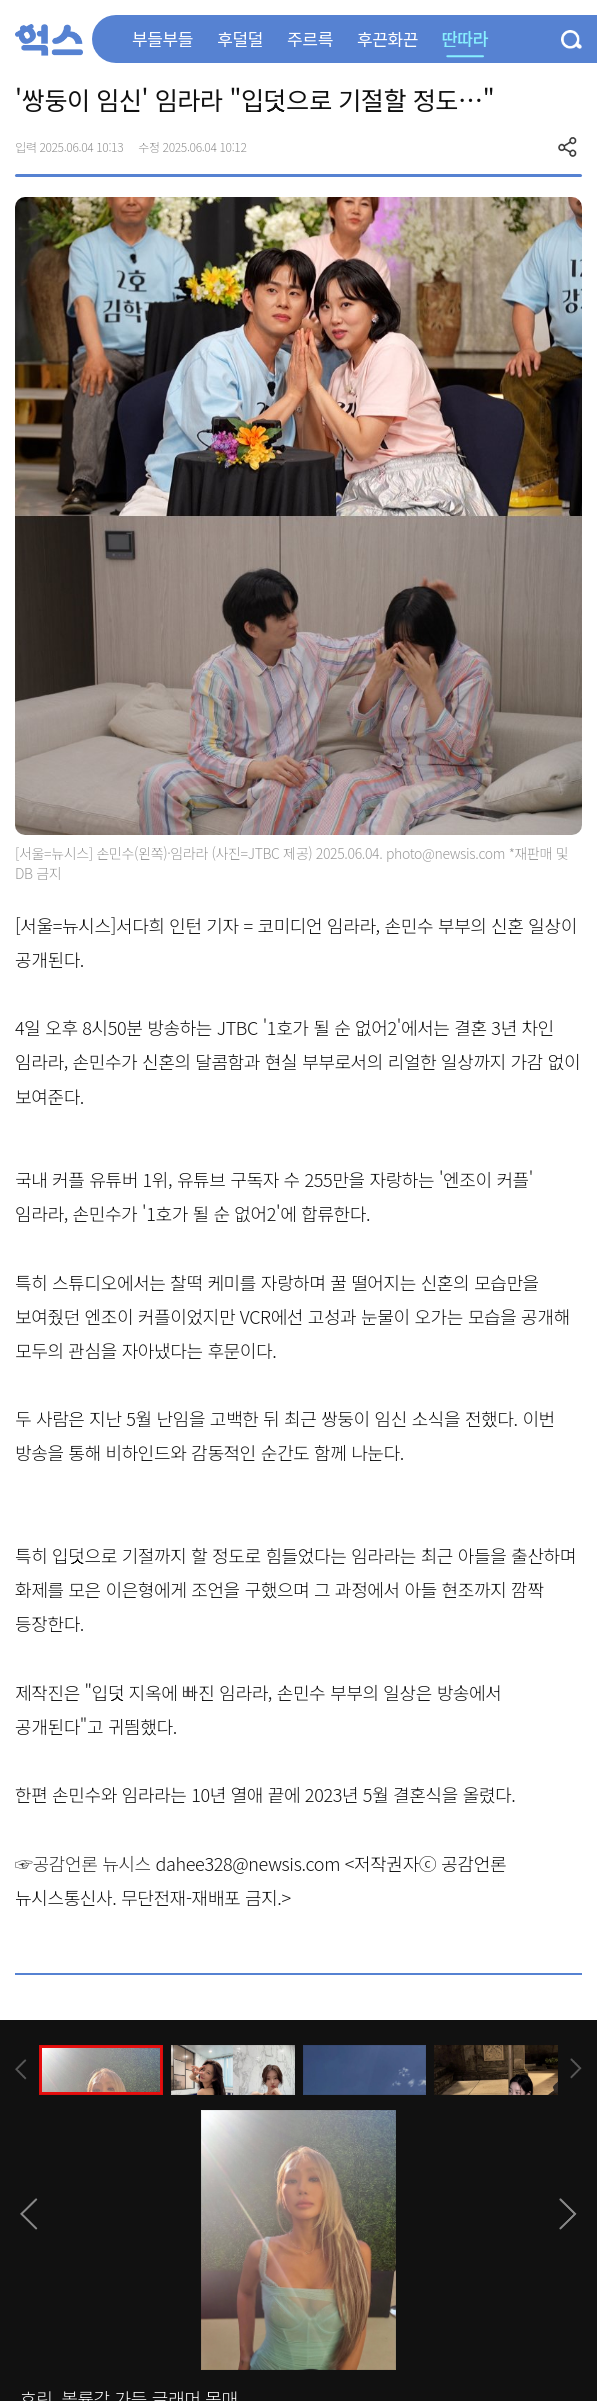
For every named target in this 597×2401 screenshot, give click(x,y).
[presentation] (21, 2069)
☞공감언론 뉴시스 (83, 1863)
